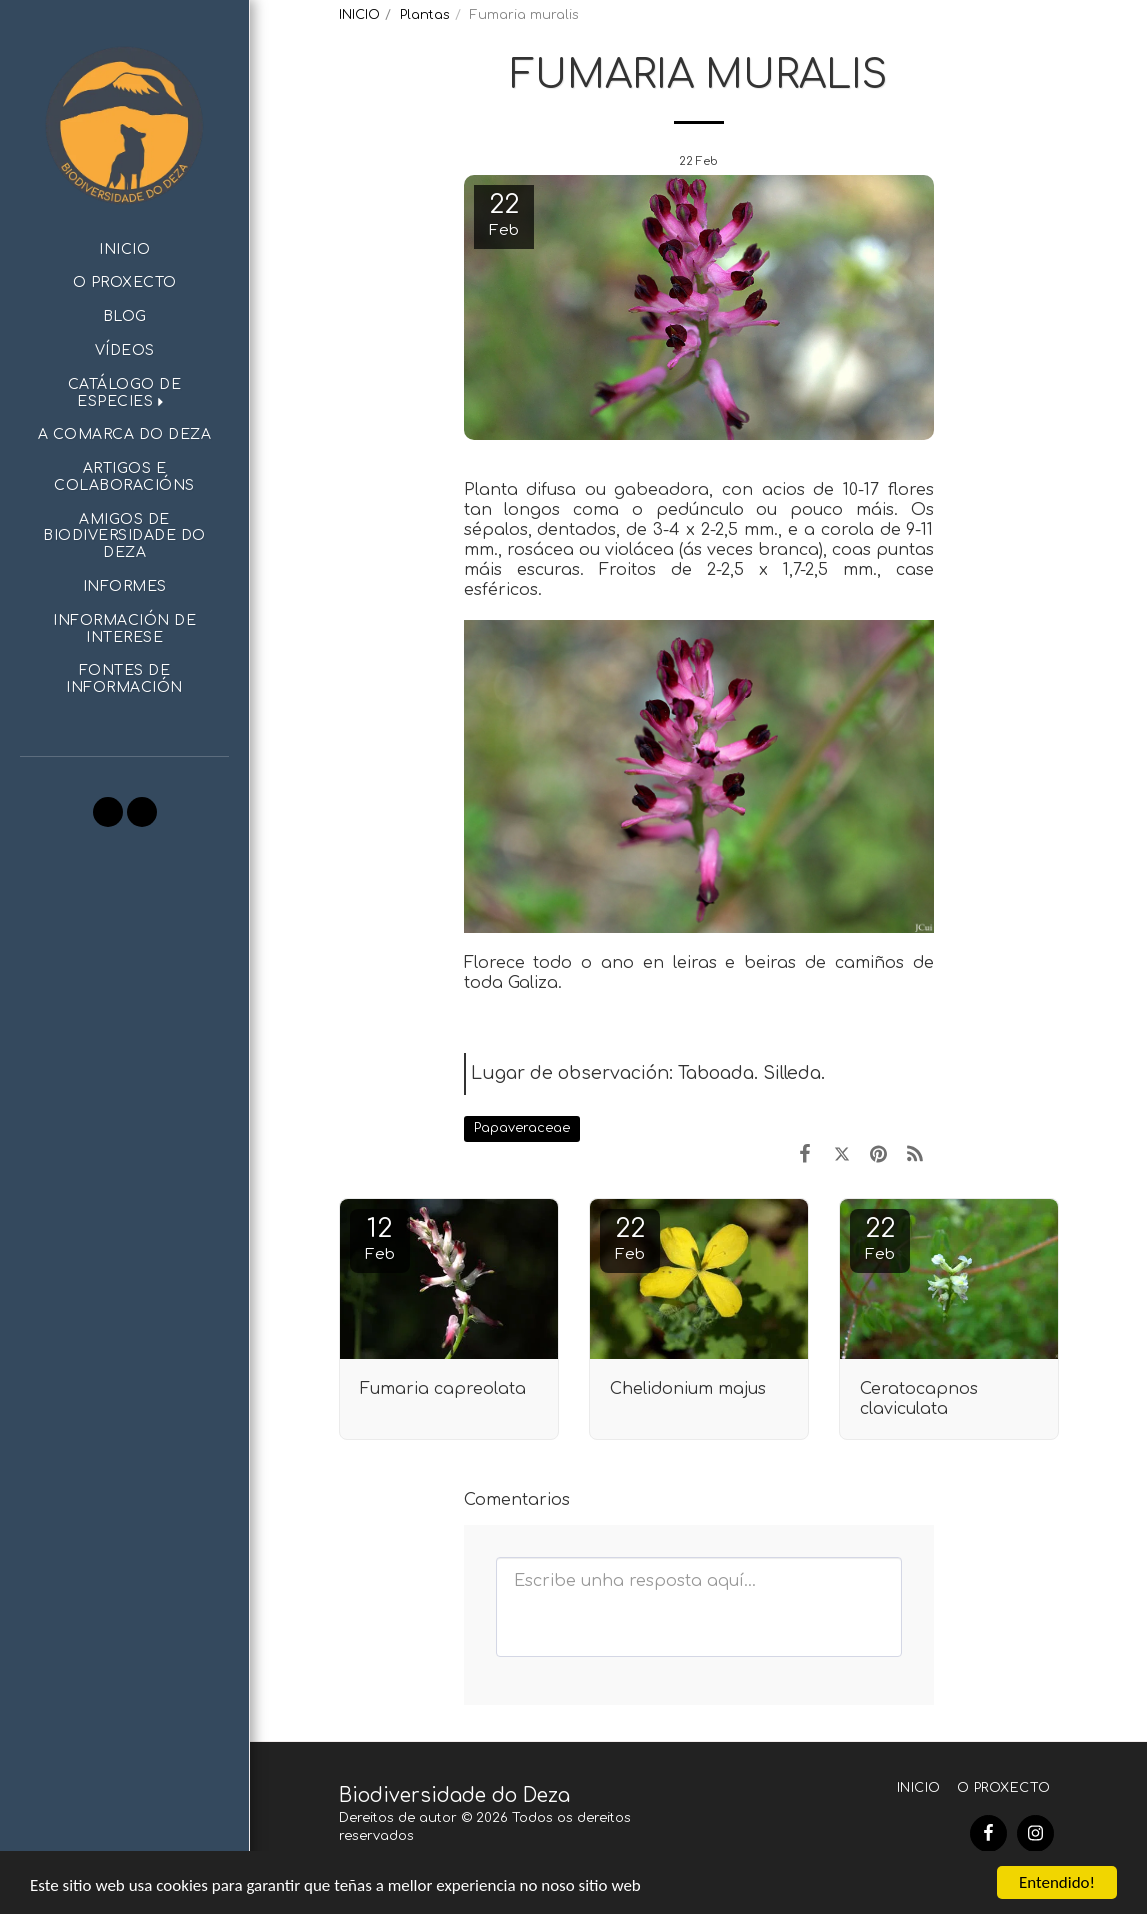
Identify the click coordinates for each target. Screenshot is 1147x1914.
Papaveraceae (522, 1128)
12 (380, 1238)
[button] (124, 394)
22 (630, 1238)
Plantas (425, 15)
